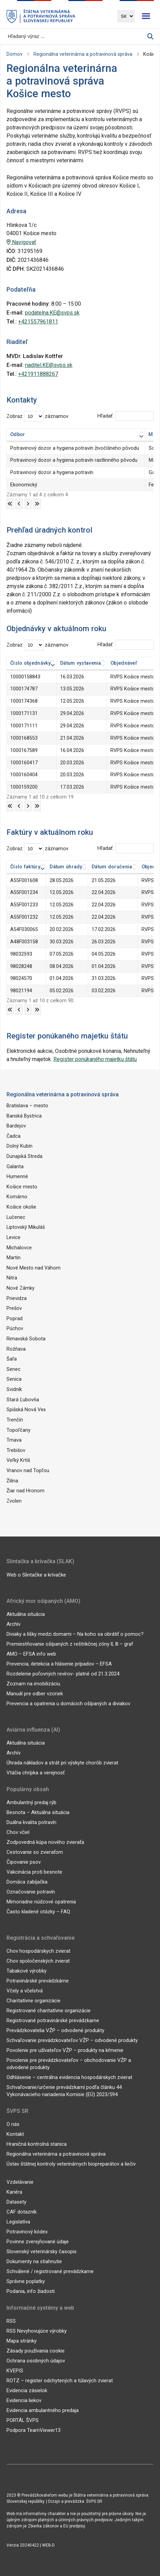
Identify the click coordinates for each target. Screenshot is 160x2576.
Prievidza (16, 1298)
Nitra (11, 1278)
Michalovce (19, 1247)
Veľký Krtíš (18, 1460)
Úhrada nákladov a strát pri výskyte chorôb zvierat (62, 1762)
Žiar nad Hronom (25, 1490)
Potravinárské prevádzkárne (37, 1980)
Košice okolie (21, 1207)
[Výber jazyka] (126, 16)
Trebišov (15, 1450)
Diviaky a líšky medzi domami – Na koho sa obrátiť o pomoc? (75, 1633)
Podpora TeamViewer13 (33, 2430)
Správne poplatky (25, 2281)
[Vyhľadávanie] (77, 36)
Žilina (12, 1480)
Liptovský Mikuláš (25, 1227)
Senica (14, 1379)
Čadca (13, 1136)
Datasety (16, 2201)
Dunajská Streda (24, 1156)
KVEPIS (14, 2370)
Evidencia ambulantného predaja (42, 2410)
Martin (13, 1258)
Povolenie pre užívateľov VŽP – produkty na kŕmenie (64, 2050)
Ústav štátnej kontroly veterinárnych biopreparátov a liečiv (71, 2163)
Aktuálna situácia (25, 1613)
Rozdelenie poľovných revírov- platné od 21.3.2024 (62, 1673)
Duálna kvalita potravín (31, 1822)
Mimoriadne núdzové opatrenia (41, 1901)
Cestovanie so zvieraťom (34, 1852)
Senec (13, 1369)
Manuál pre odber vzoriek (34, 1693)
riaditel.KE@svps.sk (48, 365)
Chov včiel (17, 1832)
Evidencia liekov (23, 2400)
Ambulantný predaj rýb (31, 1802)
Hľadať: (125, 416)
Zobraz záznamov (37, 416)
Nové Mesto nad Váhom (33, 1268)
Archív (13, 1623)
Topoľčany (18, 1429)
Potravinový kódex (27, 2231)
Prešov (14, 1308)
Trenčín (14, 1420)
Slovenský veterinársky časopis (41, 2251)
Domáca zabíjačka (27, 1881)
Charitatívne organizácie (33, 2000)
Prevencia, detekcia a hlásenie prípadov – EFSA (59, 1663)
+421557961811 (38, 321)
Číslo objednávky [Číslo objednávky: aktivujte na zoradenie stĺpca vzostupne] (30, 663)
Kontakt (15, 2134)
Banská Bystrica (24, 1116)
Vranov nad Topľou (27, 1470)
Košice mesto (21, 1187)
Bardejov (16, 1126)
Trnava (14, 1440)
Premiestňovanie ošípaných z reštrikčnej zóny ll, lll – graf (69, 1643)
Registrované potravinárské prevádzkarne (52, 2020)
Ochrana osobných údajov (35, 2360)
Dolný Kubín (19, 1146)
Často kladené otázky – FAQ (38, 1911)
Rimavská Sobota (25, 1338)
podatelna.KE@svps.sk (52, 312)
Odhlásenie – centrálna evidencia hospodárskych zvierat (69, 2077)
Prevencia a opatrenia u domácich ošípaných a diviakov (68, 1703)
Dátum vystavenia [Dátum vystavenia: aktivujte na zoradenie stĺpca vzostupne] (80, 663)
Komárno (16, 1197)
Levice (13, 1237)
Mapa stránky (21, 2340)
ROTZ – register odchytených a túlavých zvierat (59, 2380)
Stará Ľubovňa (22, 1399)
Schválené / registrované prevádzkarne (50, 2271)
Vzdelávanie (20, 2182)
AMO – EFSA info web (31, 1653)
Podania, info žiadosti (30, 2291)
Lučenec (15, 1217)
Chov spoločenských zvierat (38, 1960)
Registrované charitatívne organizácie (48, 2010)
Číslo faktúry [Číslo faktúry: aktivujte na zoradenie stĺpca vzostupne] (25, 867)
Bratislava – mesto (27, 1106)
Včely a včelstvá (24, 1990)
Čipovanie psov (23, 1862)
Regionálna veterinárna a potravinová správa (83, 54)
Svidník (14, 1389)
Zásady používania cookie (35, 2350)
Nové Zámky (20, 1288)
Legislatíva (18, 2221)
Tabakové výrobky (26, 1970)
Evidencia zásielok (26, 2390)
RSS (11, 2321)
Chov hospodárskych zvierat (38, 1951)
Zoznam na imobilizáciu (33, 1683)
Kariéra (14, 2192)
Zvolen (14, 1500)
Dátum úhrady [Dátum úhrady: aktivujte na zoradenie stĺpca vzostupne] (66, 867)
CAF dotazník (21, 2211)
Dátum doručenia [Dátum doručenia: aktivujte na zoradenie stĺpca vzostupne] (112, 867)
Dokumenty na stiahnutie (34, 2261)
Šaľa (11, 1359)
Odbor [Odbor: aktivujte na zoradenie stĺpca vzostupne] (17, 434)
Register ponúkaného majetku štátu (95, 1059)
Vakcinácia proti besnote (34, 1872)
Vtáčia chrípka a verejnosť (35, 1772)
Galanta (15, 1166)
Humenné (17, 1176)
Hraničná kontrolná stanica (36, 2144)
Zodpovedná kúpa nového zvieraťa (45, 1842)
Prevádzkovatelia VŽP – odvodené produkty (55, 2030)
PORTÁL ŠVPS (22, 2420)
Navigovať (21, 242)
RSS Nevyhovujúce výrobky (36, 2331)
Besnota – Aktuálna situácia (37, 1812)
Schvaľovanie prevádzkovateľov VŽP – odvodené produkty (72, 2040)
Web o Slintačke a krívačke (36, 1574)
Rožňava (16, 1349)
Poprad (14, 1318)
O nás (12, 2124)
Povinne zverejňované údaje (37, 2241)
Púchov (14, 1328)
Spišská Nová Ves (26, 1409)
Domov (14, 54)
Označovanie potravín (30, 1891)
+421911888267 (38, 374)
